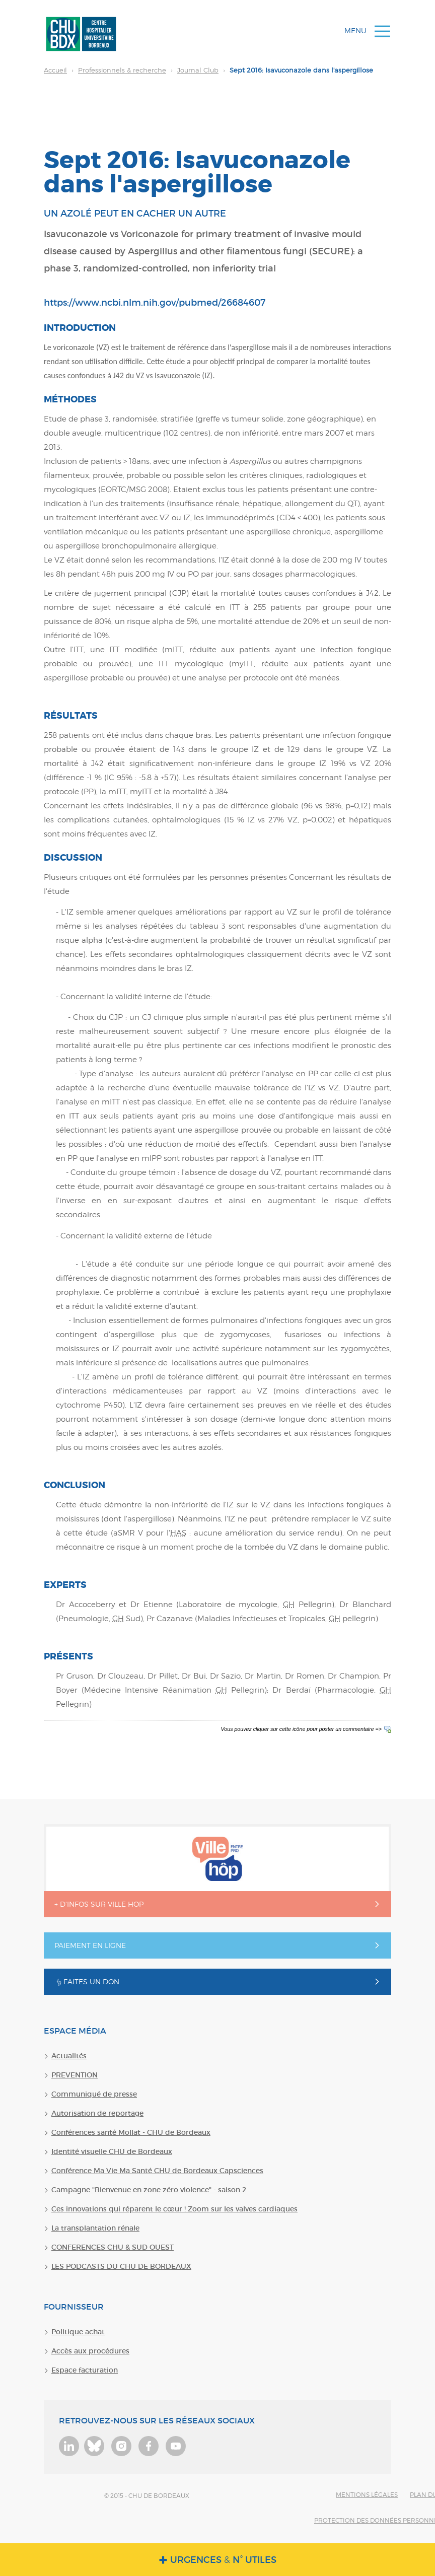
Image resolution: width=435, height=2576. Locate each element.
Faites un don (86, 1981)
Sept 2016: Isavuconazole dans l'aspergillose (208, 70)
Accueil (55, 70)
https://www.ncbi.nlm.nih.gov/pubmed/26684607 (154, 302)
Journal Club (198, 70)
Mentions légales (367, 2494)
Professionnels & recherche (122, 70)
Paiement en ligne (90, 1945)
